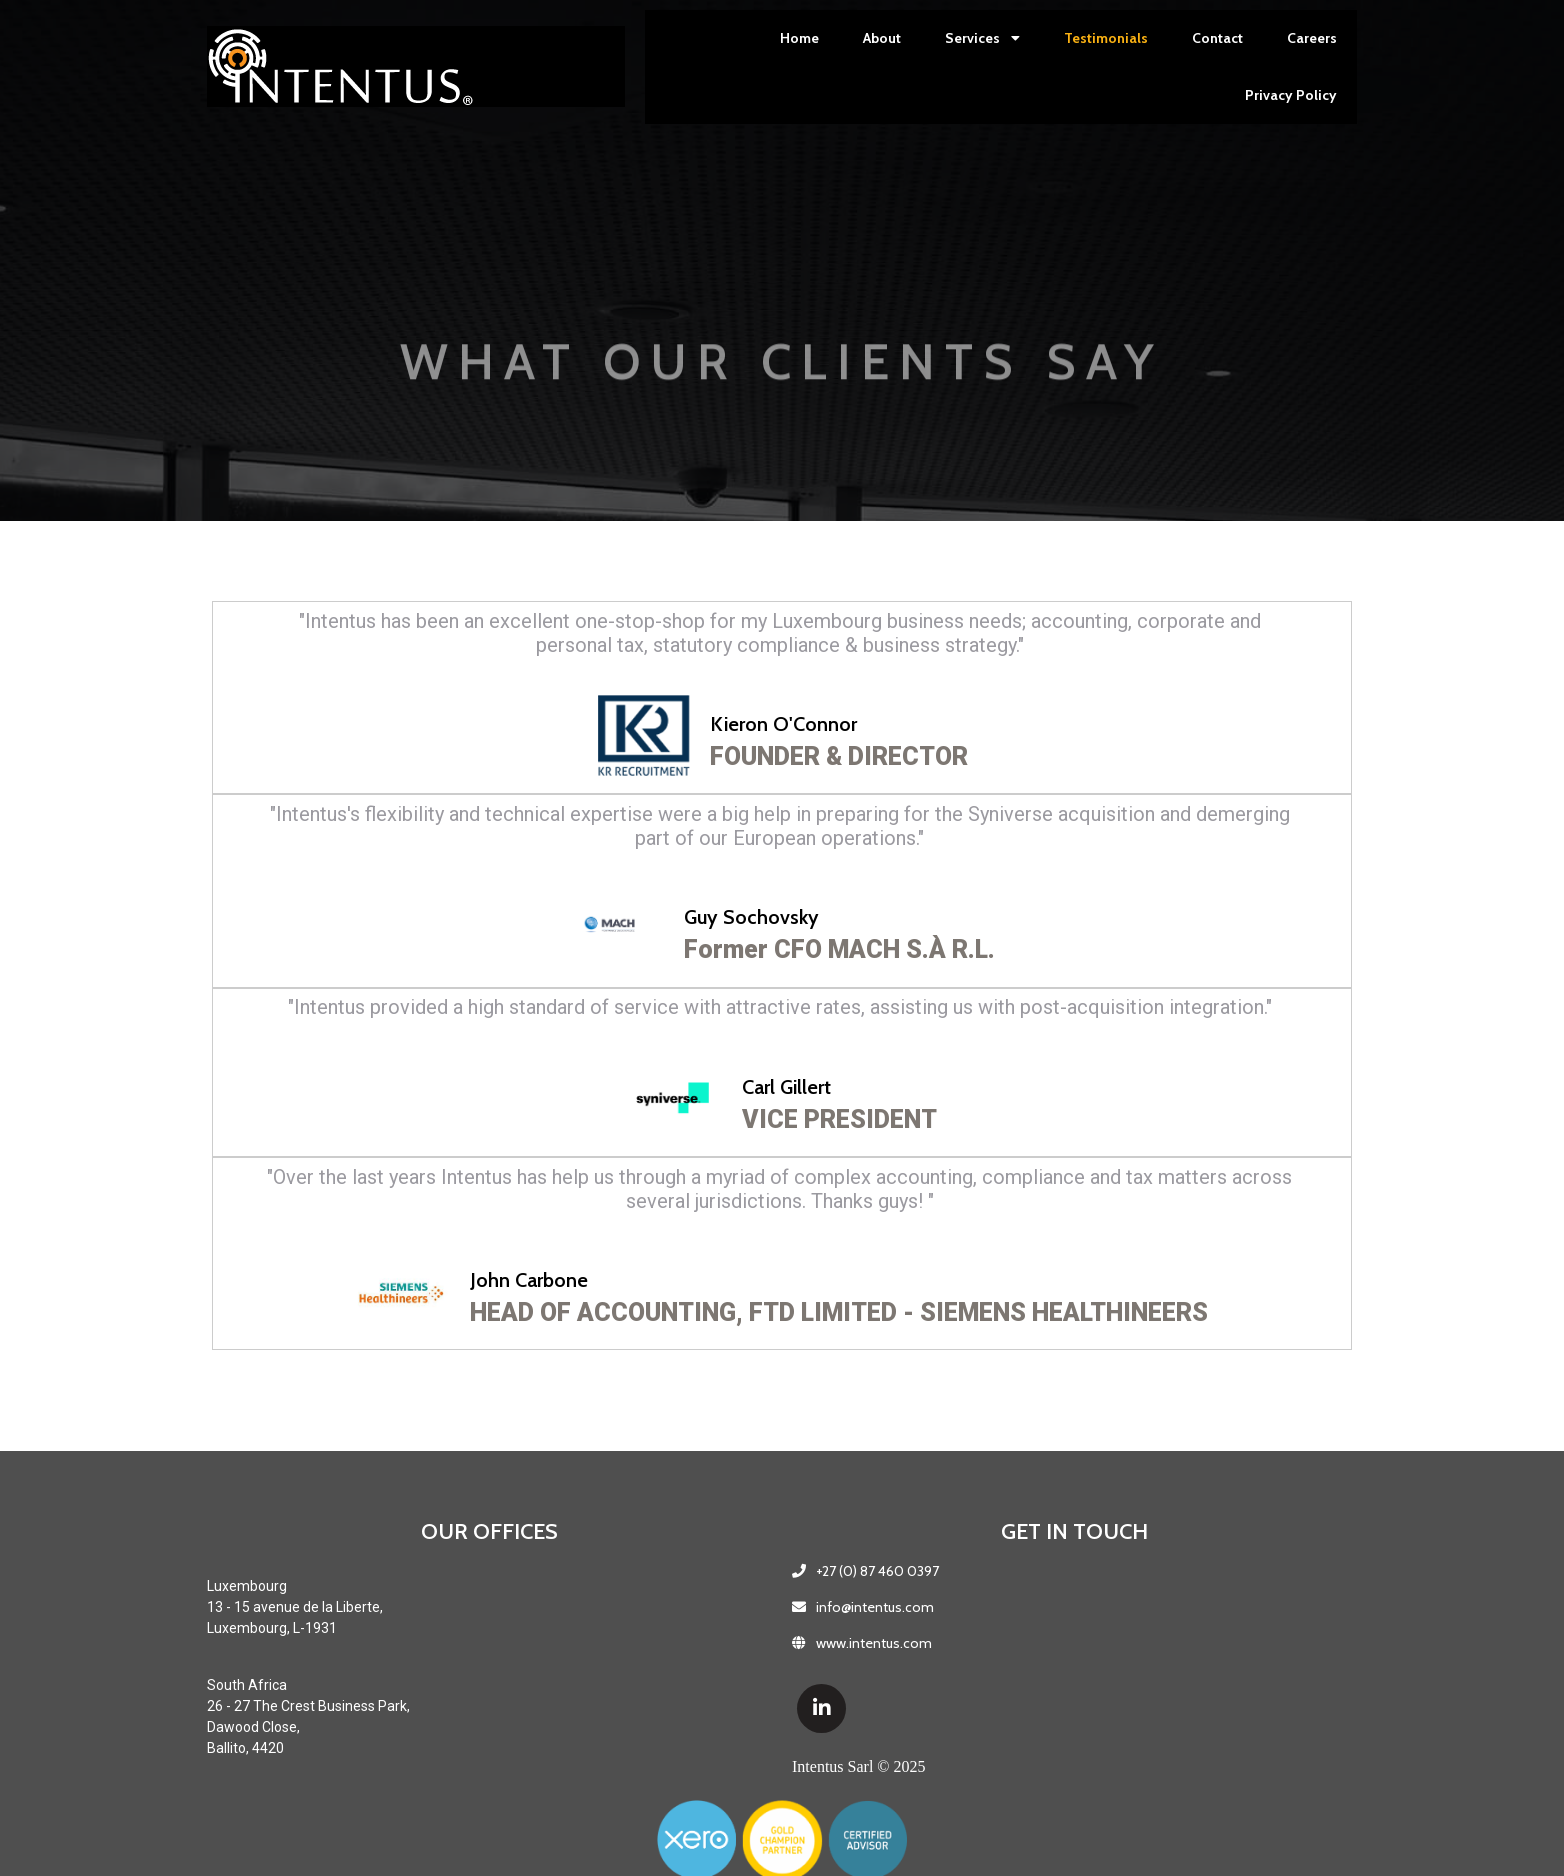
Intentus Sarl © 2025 (663, 1773)
